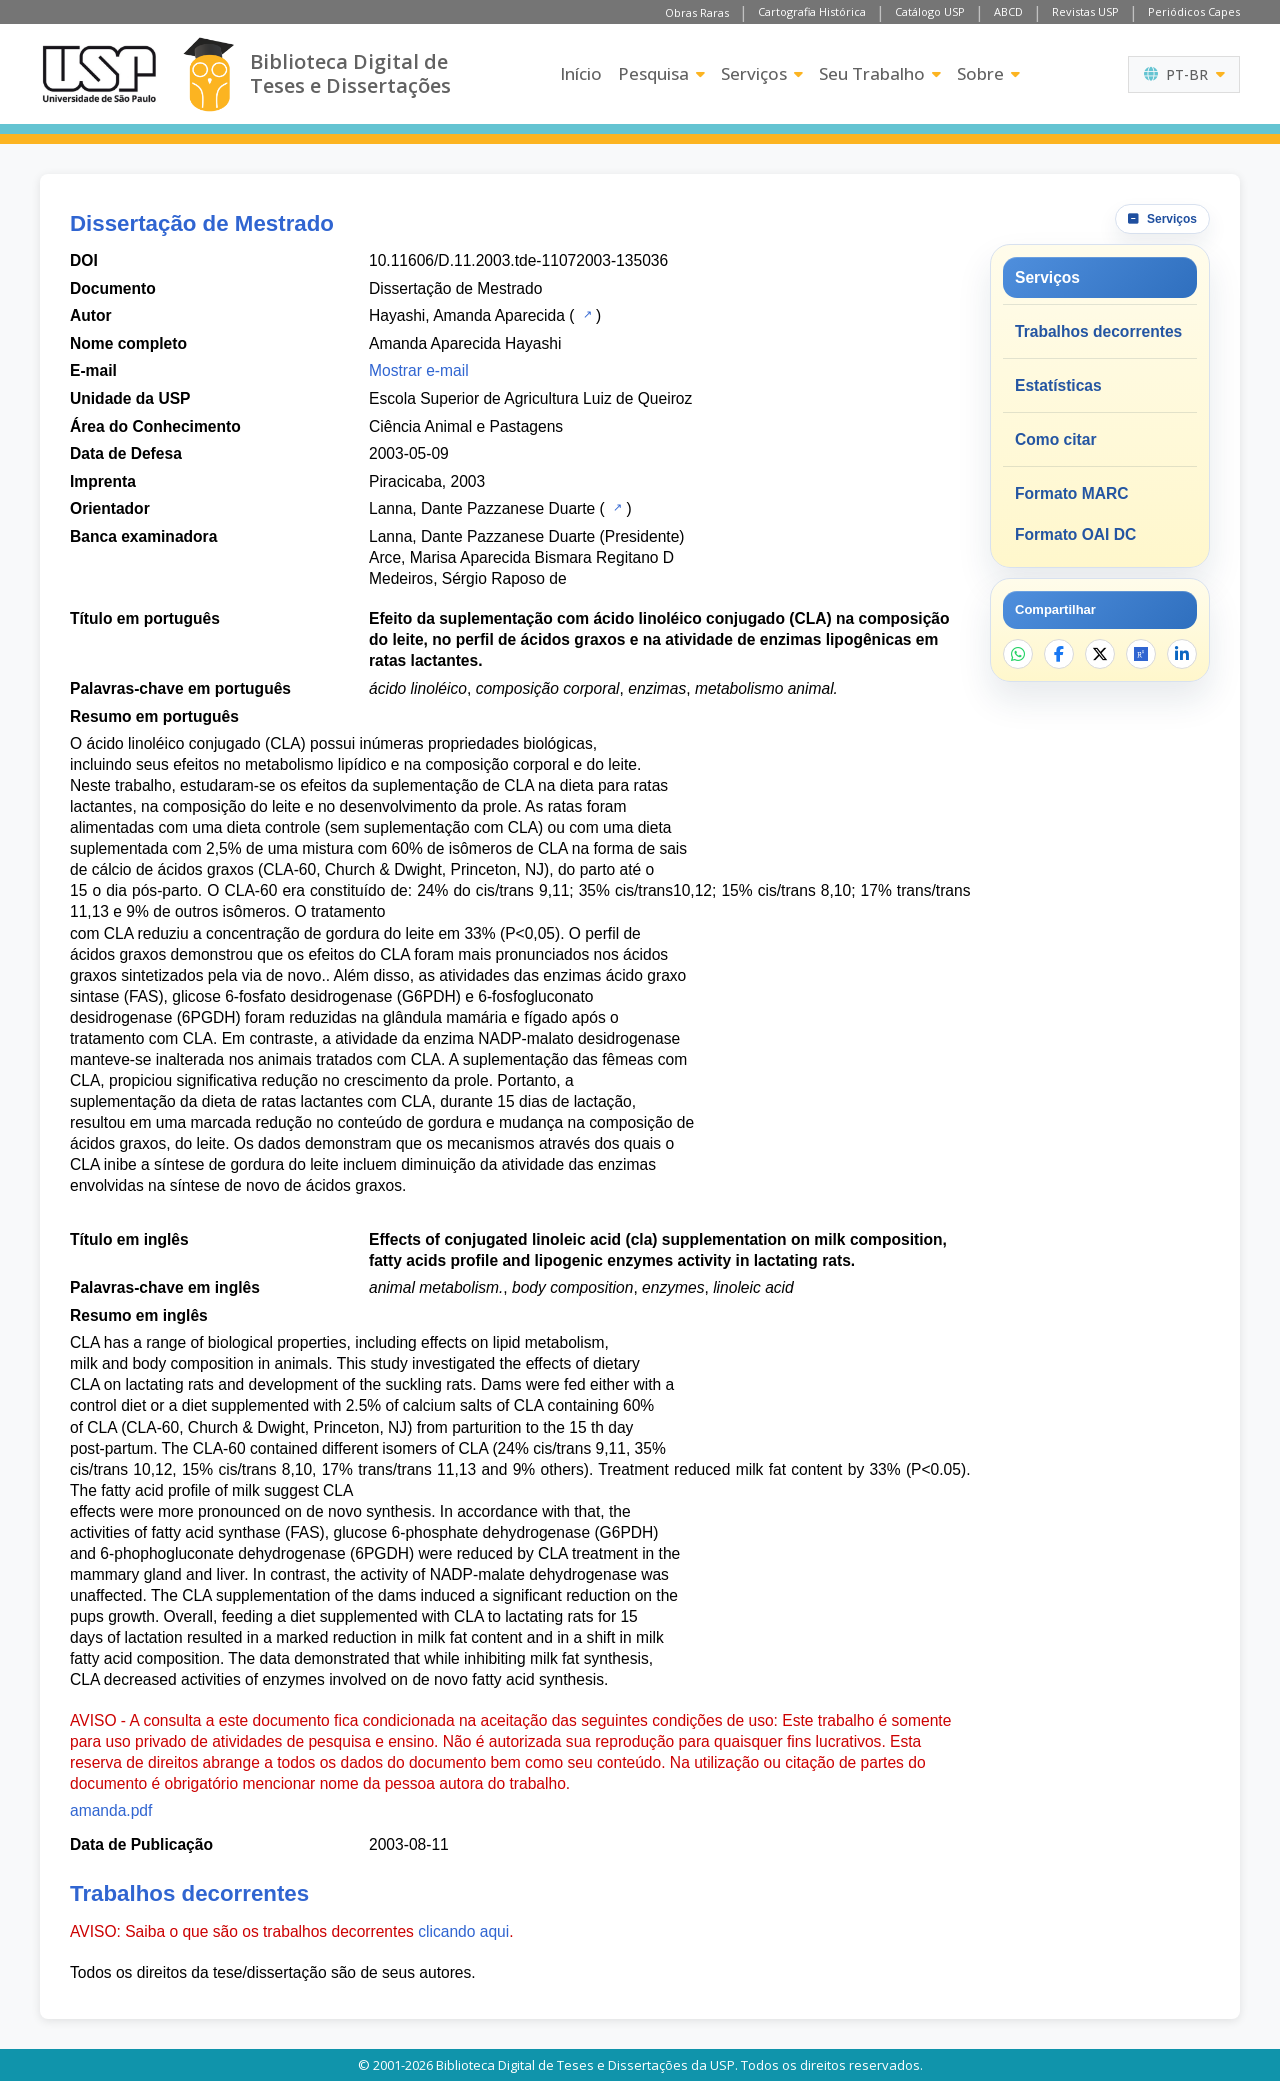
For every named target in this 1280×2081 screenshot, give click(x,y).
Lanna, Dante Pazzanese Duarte (482, 508)
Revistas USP (1085, 11)
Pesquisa (661, 73)
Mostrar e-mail (419, 370)
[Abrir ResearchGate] (1141, 654)
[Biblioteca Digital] (208, 74)
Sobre (988, 73)
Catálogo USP (930, 11)
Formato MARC (1071, 493)
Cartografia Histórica (812, 11)
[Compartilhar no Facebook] (1059, 654)
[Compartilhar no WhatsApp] (1018, 654)
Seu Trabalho (880, 73)
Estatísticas (1058, 385)
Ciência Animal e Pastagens (466, 426)
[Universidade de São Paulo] (99, 74)
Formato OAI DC (1075, 534)
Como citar (1055, 439)
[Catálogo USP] (585, 314)
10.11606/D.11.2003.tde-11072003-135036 (518, 260)
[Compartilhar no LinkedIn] (1182, 654)
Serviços (762, 73)
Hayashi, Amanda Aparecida (467, 315)
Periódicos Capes (1194, 11)
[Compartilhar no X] (1100, 654)
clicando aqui (463, 1931)
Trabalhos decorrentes (1098, 331)
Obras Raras (697, 12)
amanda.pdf (111, 1810)
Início (581, 73)
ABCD (1008, 11)
